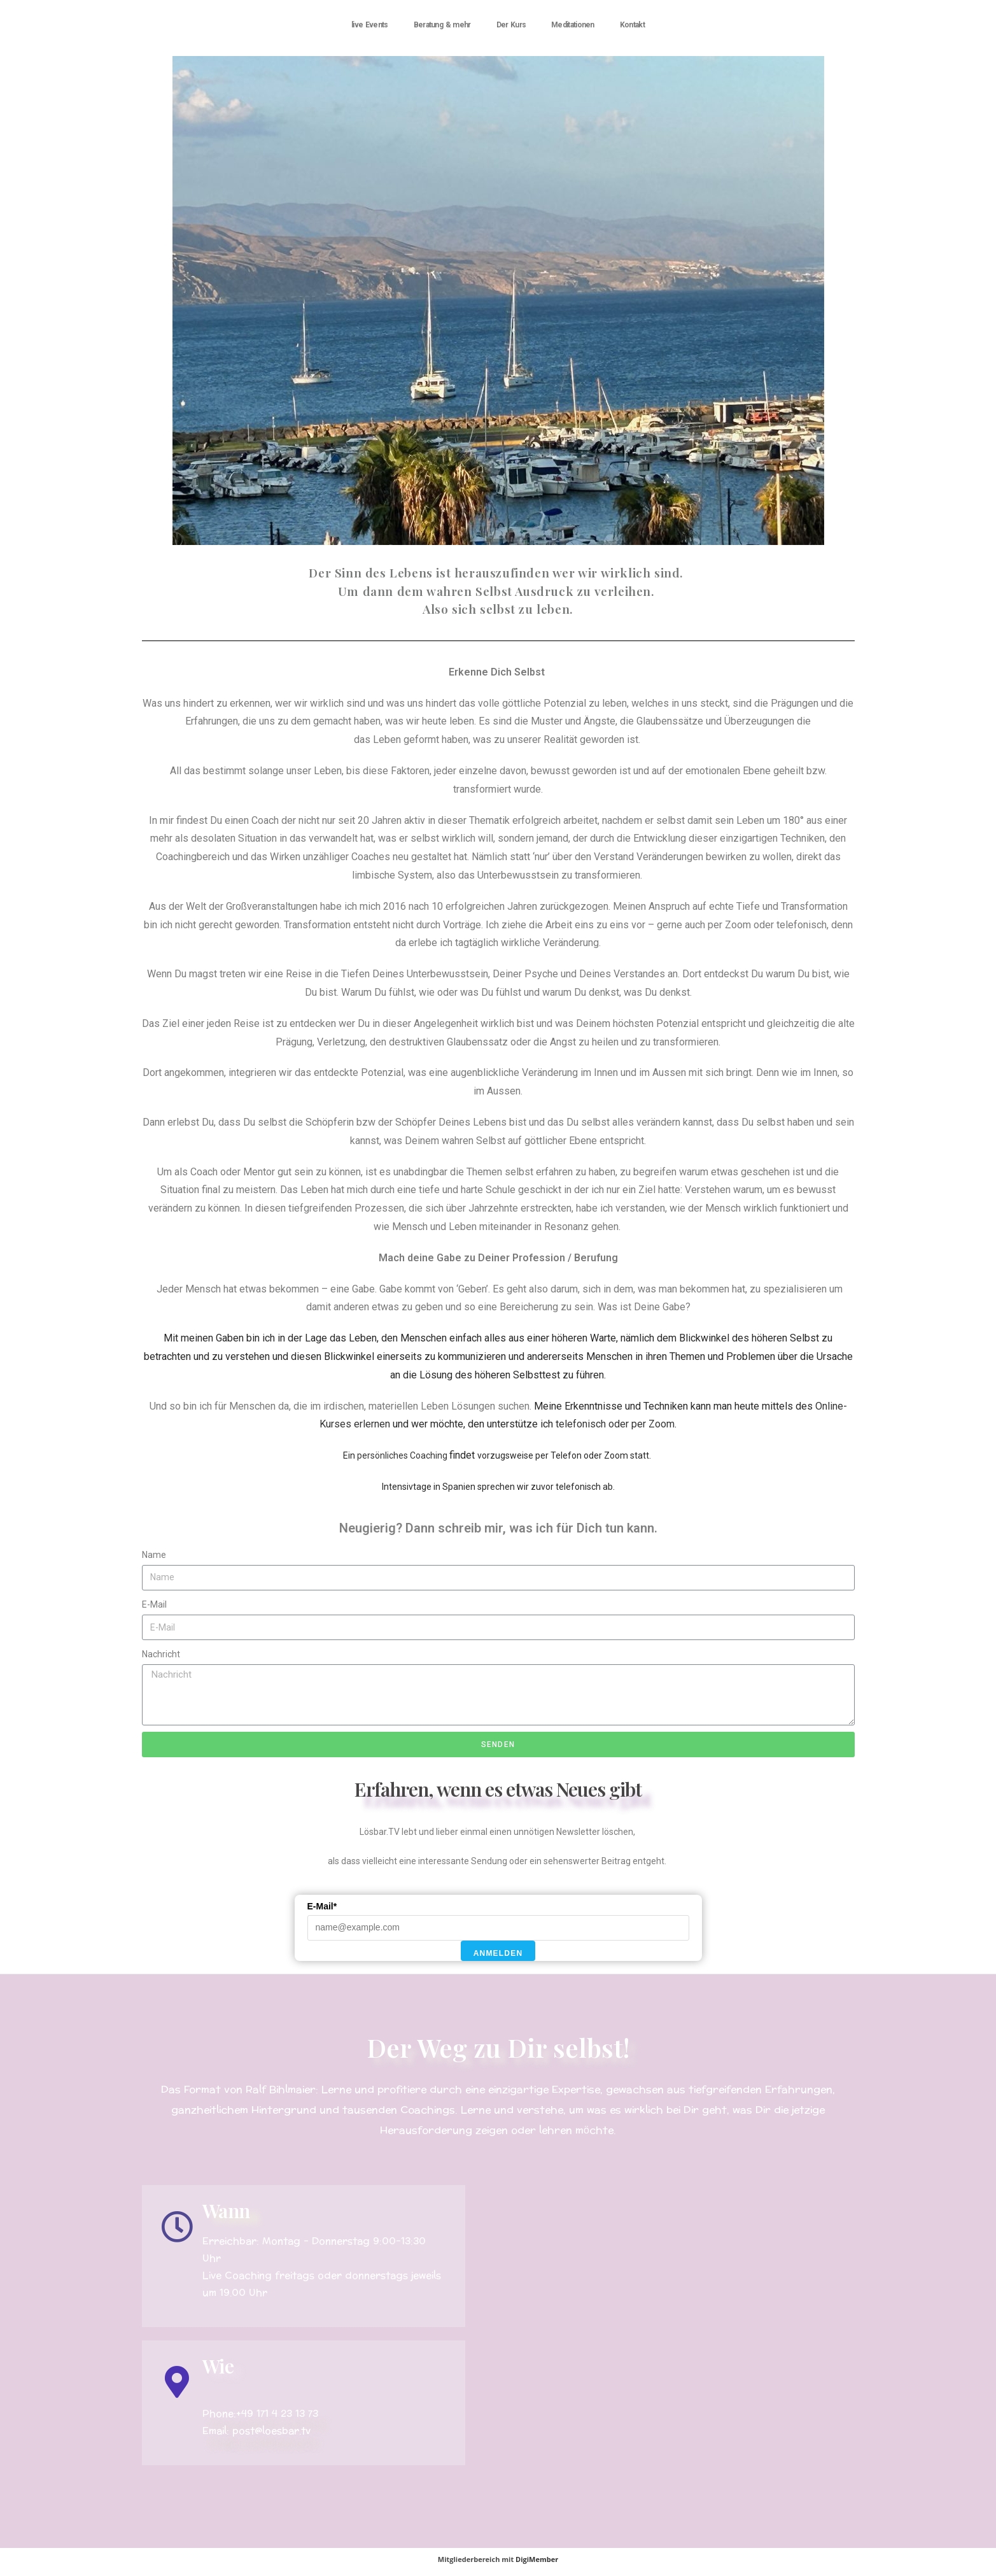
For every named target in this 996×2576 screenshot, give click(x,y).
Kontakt (632, 24)
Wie (218, 2366)
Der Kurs (511, 24)
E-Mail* (322, 1906)
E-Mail (154, 1604)
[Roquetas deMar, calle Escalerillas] (672, 2325)
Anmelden (498, 1953)
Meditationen (572, 24)
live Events (369, 24)
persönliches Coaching (403, 1455)
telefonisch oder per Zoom (614, 1424)
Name (154, 1555)
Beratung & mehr (442, 24)
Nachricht (161, 1654)
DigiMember (537, 2559)
